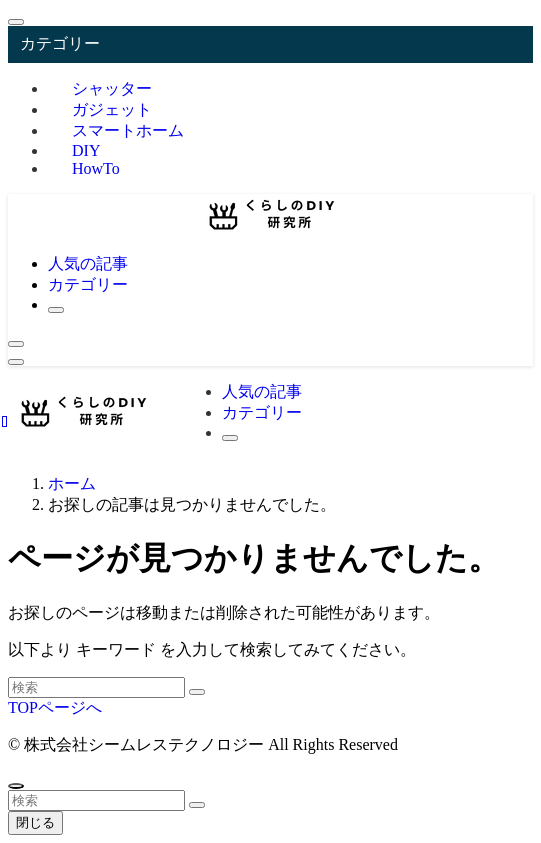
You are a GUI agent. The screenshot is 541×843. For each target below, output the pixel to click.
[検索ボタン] (56, 310)
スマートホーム (128, 130)
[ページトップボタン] (16, 786)
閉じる (35, 822)
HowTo (96, 168)
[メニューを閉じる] (16, 22)
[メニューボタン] (16, 362)
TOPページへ (55, 707)
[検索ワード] (96, 687)
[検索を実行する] (197, 692)
